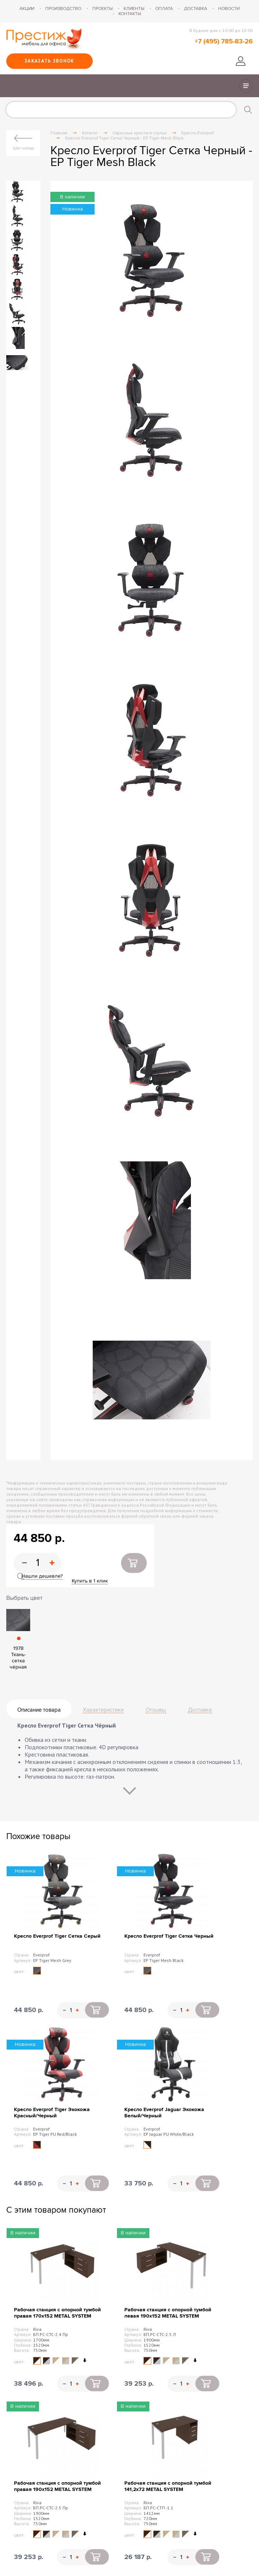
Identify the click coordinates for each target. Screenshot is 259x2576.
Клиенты (134, 8)
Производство (63, 8)
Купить (134, 1563)
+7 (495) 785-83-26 (224, 42)
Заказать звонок (49, 61)
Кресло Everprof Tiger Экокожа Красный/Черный (52, 2112)
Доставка (195, 8)
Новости (229, 8)
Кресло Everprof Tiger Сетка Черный (168, 1936)
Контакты (129, 13)
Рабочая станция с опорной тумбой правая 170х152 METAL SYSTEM (57, 2313)
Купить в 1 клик (90, 1581)
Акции (26, 8)
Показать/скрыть (246, 86)
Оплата (164, 8)
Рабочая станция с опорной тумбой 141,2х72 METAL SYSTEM (167, 2486)
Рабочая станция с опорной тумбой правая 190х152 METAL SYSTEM (57, 2486)
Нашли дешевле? (42, 1576)
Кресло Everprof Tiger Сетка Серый (57, 1936)
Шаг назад (23, 148)
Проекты (102, 8)
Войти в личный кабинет (240, 61)
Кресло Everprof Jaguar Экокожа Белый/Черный (164, 2112)
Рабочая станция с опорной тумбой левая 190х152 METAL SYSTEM (167, 2313)
